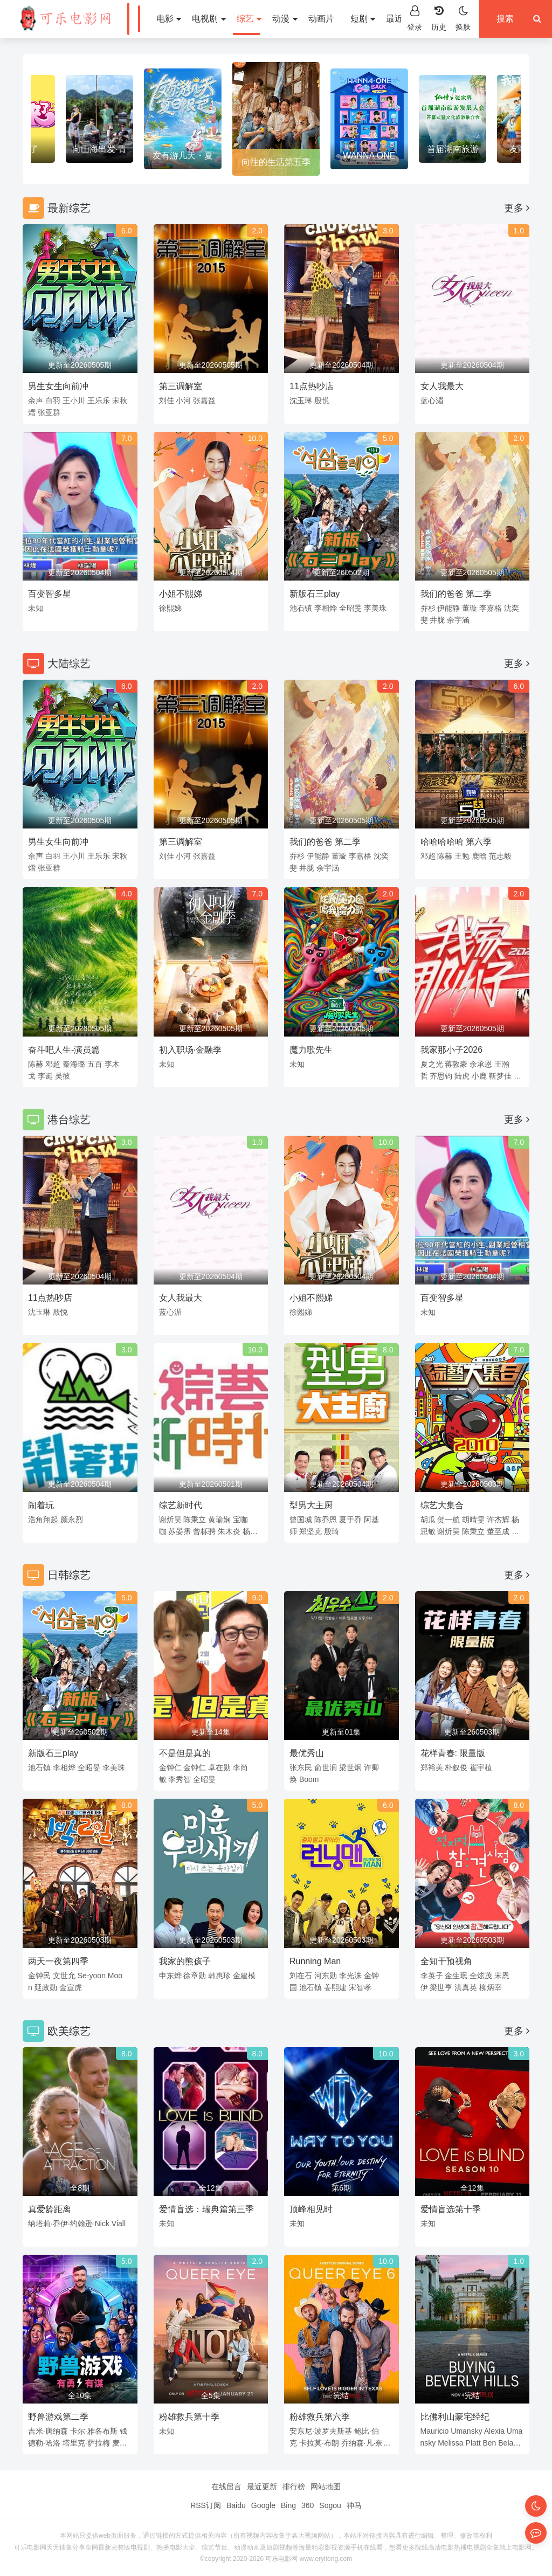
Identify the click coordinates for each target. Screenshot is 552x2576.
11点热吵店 (311, 386)
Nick (102, 2223)
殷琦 (331, 1531)
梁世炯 (350, 1767)
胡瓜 (428, 1519)
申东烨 (170, 1975)
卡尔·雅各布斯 (94, 2431)
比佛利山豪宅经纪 (454, 2416)
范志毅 (500, 856)
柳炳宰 (490, 1987)
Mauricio (434, 2431)
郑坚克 (310, 1531)
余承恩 (481, 1064)
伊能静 (448, 608)
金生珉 (456, 1975)
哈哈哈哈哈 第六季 (456, 841)
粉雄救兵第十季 (189, 2416)
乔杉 (428, 608)
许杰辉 (498, 1519)
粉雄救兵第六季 (319, 2416)
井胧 (437, 620)
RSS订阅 (205, 2505)
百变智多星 (49, 593)
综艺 (230, 18)
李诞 (45, 1076)
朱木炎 (229, 1531)
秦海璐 (74, 1064)
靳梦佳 (500, 1076)
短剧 (344, 18)
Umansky (466, 2431)
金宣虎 (70, 1987)
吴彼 (62, 1076)
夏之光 (431, 1064)
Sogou (330, 2505)
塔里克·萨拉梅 (86, 2443)
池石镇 (300, 608)
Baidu (236, 2505)
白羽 (52, 400)
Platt (473, 2443)
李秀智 (179, 1779)
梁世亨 (441, 1987)
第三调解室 (180, 386)
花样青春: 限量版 (453, 1753)
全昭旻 (350, 608)
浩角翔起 (43, 1519)
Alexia (494, 2431)
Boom (309, 1779)
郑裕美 (431, 1767)
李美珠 (375, 608)
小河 (183, 400)
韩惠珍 (219, 1975)
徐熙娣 (170, 608)
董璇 (469, 608)
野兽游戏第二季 (58, 2416)
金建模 (244, 1975)
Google (263, 2505)
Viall (119, 2223)
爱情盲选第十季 (450, 2209)
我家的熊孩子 (185, 1961)
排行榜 (293, 2486)
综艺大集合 (442, 1505)
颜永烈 (71, 1519)
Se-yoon (92, 1975)
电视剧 (190, 18)
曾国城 (300, 1519)
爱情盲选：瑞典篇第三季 (206, 2209)
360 (307, 2505)
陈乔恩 (325, 1519)
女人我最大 (442, 386)
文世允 (64, 1975)
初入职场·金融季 (190, 1049)
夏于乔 (350, 1519)
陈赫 (444, 856)
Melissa (450, 2443)
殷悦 (321, 400)
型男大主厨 (311, 1505)
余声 (35, 400)
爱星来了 (99, 149)
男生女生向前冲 (58, 386)
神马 (354, 2505)
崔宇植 (481, 1767)
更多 (516, 208)
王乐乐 (98, 400)
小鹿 (479, 1076)
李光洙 (350, 1975)
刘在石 (300, 1975)
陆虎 (462, 1076)
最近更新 (385, 18)
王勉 (462, 856)
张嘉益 (204, 400)
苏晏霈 (179, 1531)
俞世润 (325, 1767)
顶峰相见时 (311, 2209)
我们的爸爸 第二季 (456, 593)
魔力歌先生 (311, 1049)
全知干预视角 (446, 1961)
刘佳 (166, 400)
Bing (288, 2505)
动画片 (303, 18)
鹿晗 (479, 856)
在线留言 (226, 2486)
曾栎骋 (204, 1531)
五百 (94, 1064)
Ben (489, 2443)
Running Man (315, 1961)
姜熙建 (335, 1987)
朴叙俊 (456, 1767)
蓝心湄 (431, 400)
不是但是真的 (185, 1753)
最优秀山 (306, 1753)
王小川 (74, 400)
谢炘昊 (170, 1519)
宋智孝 (360, 1987)
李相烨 (325, 608)
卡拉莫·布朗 (319, 2443)
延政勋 (45, 1987)
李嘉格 (490, 608)
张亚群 (49, 412)
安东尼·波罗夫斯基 (320, 2431)
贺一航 (448, 1519)
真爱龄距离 (49, 2209)
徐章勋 (194, 1975)
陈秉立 (194, 1519)
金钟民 (39, 1975)
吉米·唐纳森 (48, 2431)
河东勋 (325, 1975)
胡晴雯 (473, 1519)
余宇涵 (458, 620)
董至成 (498, 1531)
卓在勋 (219, 1767)
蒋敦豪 (456, 1064)
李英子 (431, 1975)
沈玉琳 (300, 400)
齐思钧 (441, 1076)
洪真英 (465, 1987)
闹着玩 (41, 1505)
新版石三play (314, 593)
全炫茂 (481, 1975)
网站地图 (325, 2486)
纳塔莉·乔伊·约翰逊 (60, 2223)
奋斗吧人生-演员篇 (64, 1049)
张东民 (300, 1767)
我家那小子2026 (451, 1049)
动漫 (266, 18)
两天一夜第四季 (58, 1961)
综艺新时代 (180, 1505)
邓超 (428, 856)
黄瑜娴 (219, 1519)
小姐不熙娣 (180, 593)
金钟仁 (170, 1767)
